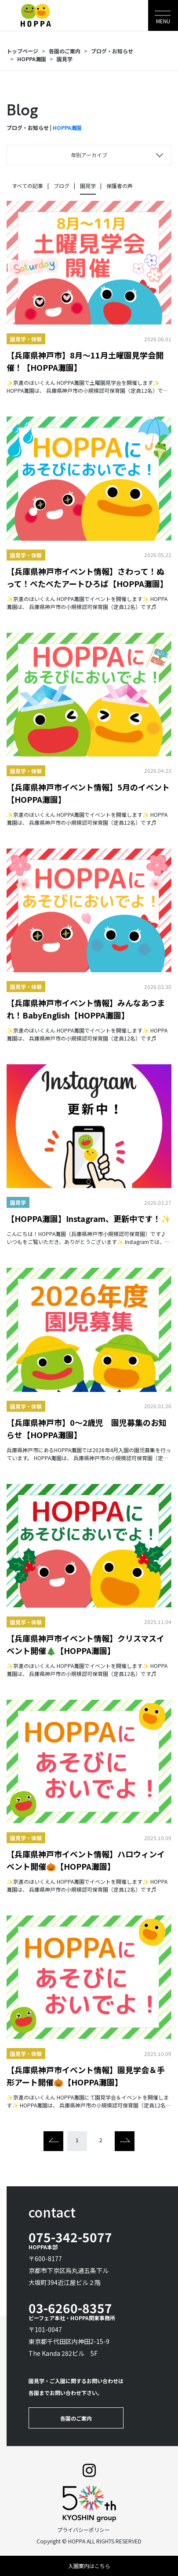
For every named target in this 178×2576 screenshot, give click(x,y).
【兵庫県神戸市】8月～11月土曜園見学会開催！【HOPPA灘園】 (85, 361)
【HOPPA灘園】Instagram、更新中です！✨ (89, 1218)
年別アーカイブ (89, 155)
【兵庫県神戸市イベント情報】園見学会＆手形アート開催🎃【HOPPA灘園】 (86, 2076)
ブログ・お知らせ (112, 51)
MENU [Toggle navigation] (163, 21)
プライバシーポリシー (83, 2529)
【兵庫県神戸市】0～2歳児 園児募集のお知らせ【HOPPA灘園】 (87, 1428)
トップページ (22, 51)
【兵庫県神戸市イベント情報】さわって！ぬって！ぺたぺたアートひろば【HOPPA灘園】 (87, 577)
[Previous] (53, 2141)
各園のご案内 (64, 51)
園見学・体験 (26, 339)
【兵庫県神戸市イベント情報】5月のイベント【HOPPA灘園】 (88, 793)
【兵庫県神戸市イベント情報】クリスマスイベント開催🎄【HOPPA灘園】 (85, 1644)
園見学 (65, 59)
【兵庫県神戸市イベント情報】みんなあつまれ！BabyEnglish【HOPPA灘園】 (86, 1009)
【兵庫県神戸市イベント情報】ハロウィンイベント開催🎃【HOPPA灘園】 (86, 1860)
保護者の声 (119, 185)
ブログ (61, 185)
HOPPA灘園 (31, 59)
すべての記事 (27, 185)
